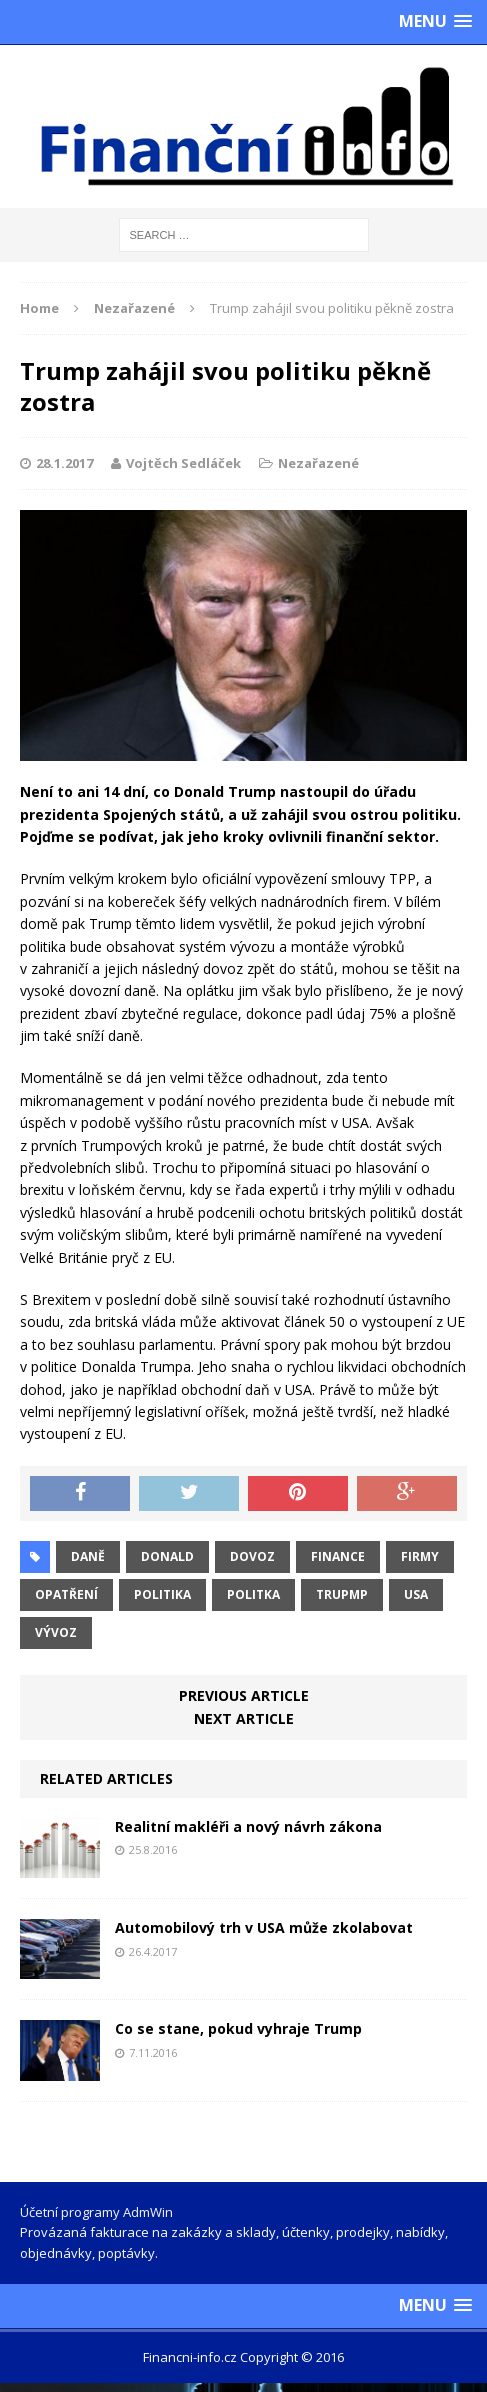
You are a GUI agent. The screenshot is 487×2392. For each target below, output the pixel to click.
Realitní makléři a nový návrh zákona (248, 1826)
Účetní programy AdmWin (96, 2212)
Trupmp (342, 1594)
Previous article (244, 1695)
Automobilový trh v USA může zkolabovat (264, 1927)
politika (162, 1594)
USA (416, 1594)
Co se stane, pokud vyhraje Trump (238, 2028)
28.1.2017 (64, 463)
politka (253, 1594)
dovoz (252, 1556)
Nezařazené (318, 463)
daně (88, 1556)
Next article (244, 1718)
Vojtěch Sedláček (183, 463)
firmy (420, 1556)
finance (338, 1556)
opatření (66, 1594)
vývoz (56, 1632)
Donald (167, 1556)
